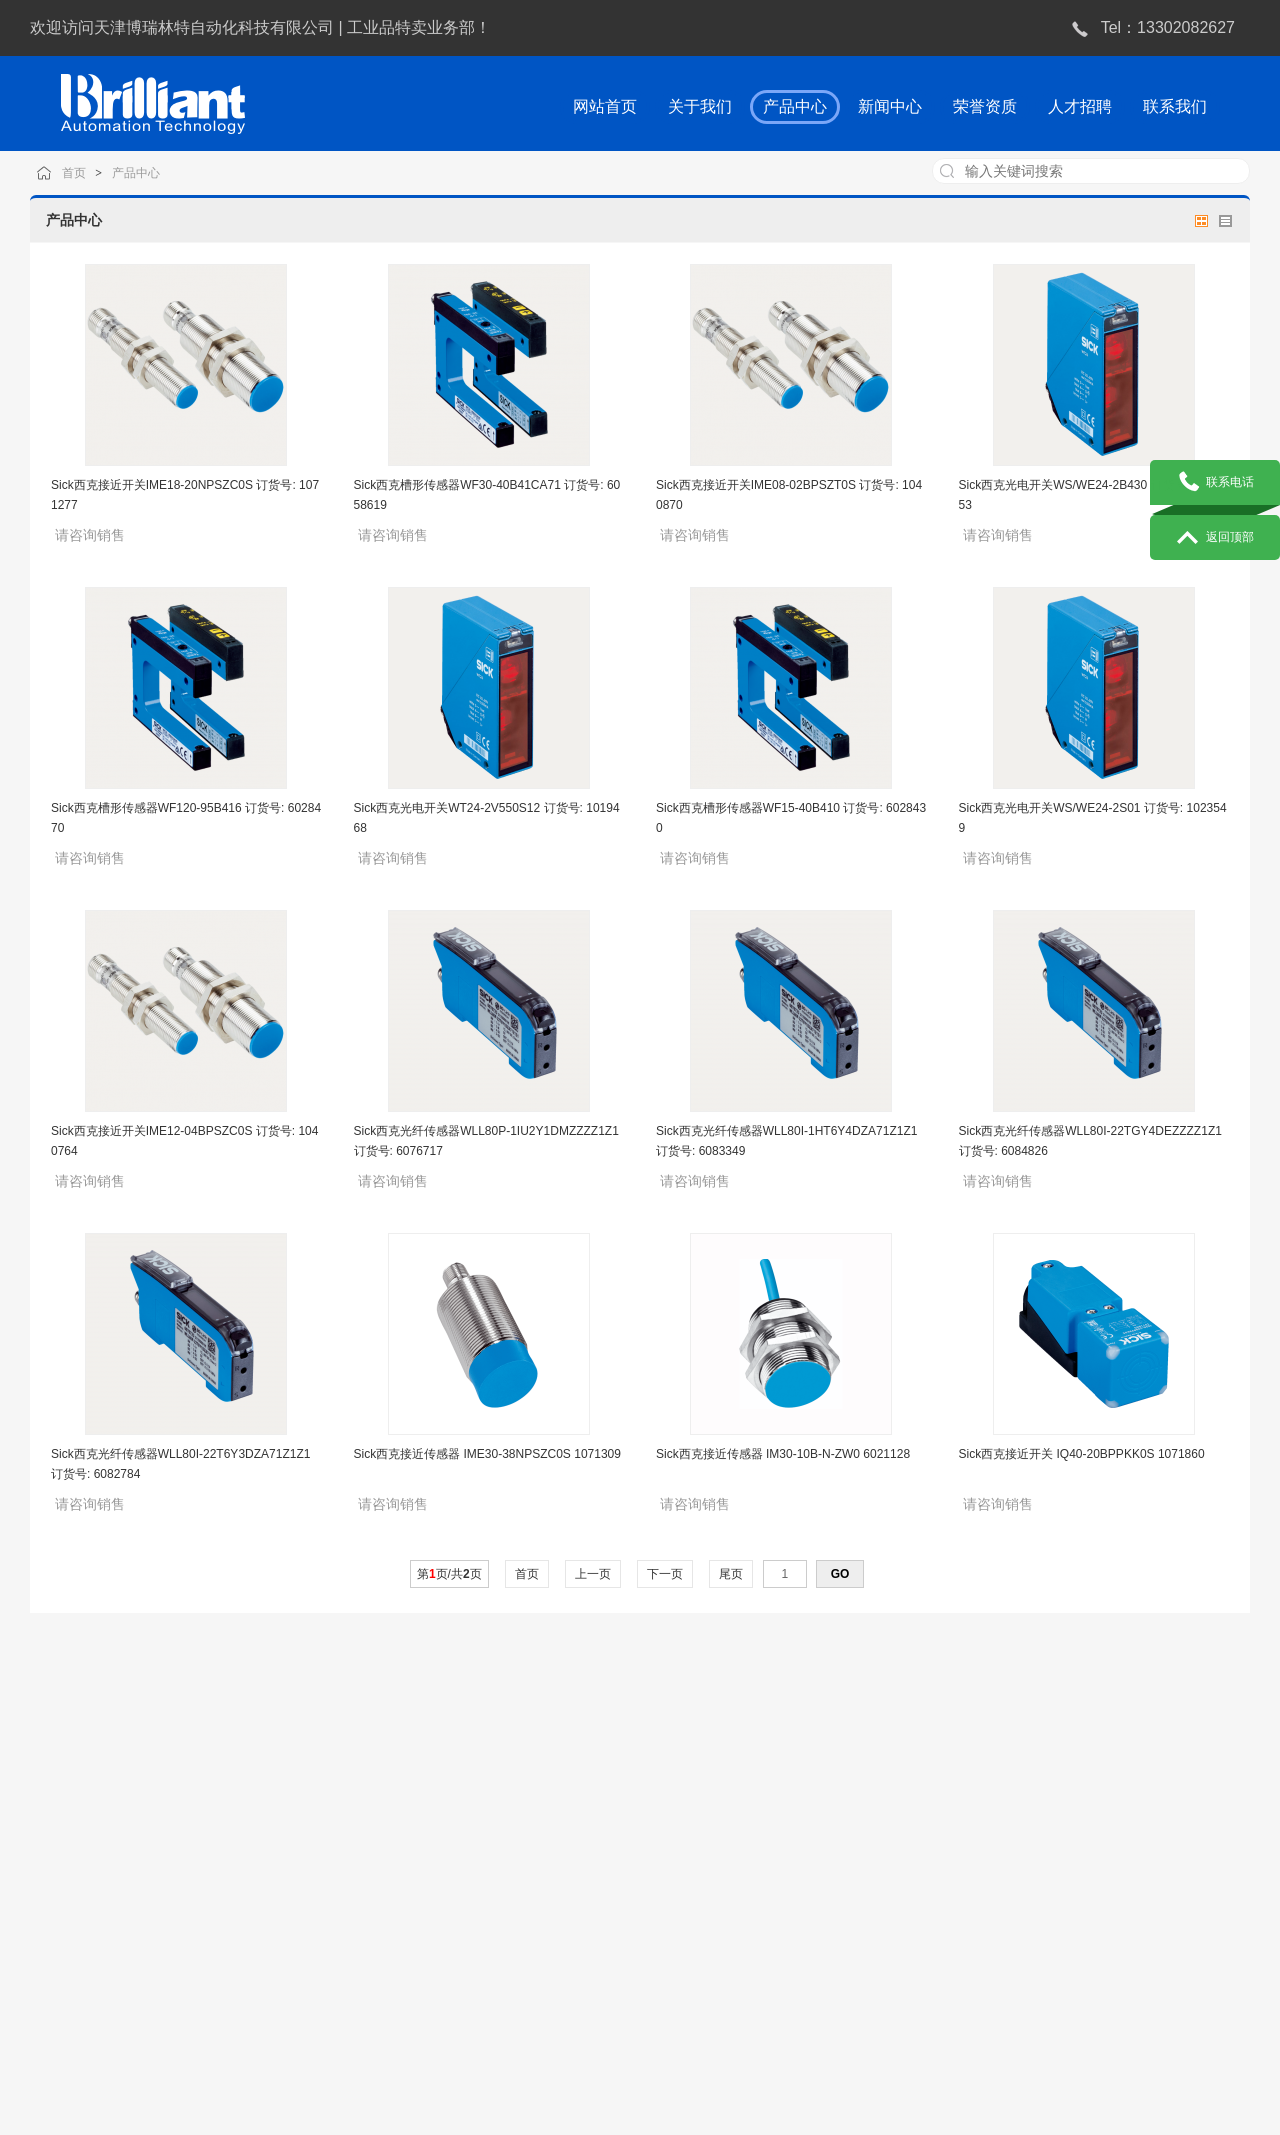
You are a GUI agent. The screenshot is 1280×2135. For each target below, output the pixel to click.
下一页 (665, 1574)
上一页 (593, 1574)
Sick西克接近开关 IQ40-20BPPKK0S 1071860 (1082, 1454)
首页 (99, 172)
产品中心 (158, 172)
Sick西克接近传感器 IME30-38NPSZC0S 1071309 (487, 1454)
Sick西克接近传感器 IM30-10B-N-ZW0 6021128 (783, 1454)
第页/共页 (449, 1574)
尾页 (731, 1574)
